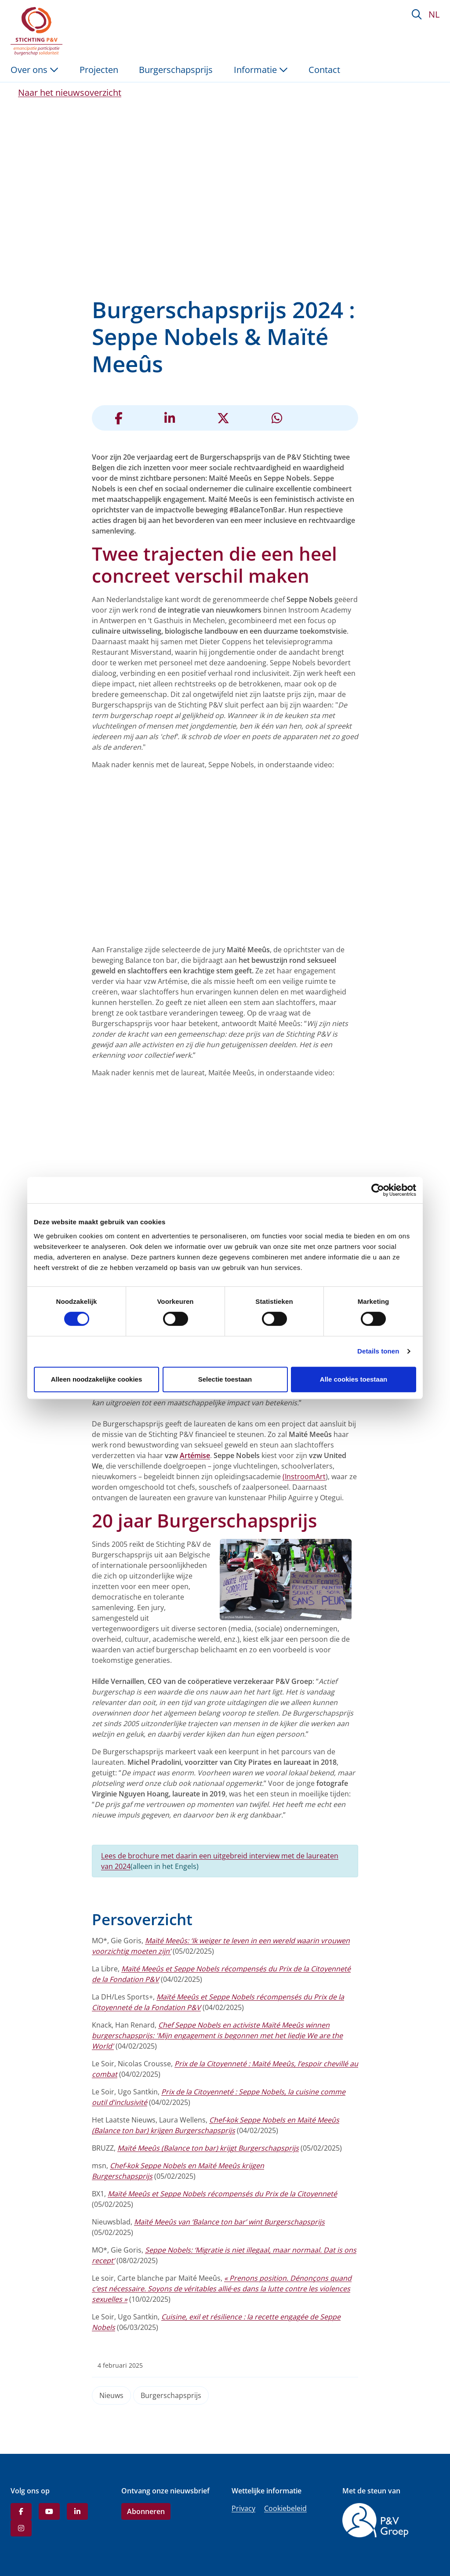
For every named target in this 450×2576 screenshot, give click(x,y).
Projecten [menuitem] (99, 70)
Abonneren (146, 2511)
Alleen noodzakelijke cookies (96, 1379)
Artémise (195, 1455)
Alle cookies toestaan (353, 1379)
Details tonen (378, 1351)
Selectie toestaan (225, 1379)
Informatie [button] (261, 70)
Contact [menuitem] (324, 70)
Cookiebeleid (285, 2508)
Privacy (243, 2508)
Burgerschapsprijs (171, 2395)
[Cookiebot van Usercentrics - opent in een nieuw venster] (377, 1190)
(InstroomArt (304, 1476)
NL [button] (433, 14)
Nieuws (111, 2395)
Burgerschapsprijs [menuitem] (176, 70)
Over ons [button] (34, 70)
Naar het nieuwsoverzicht (69, 92)
